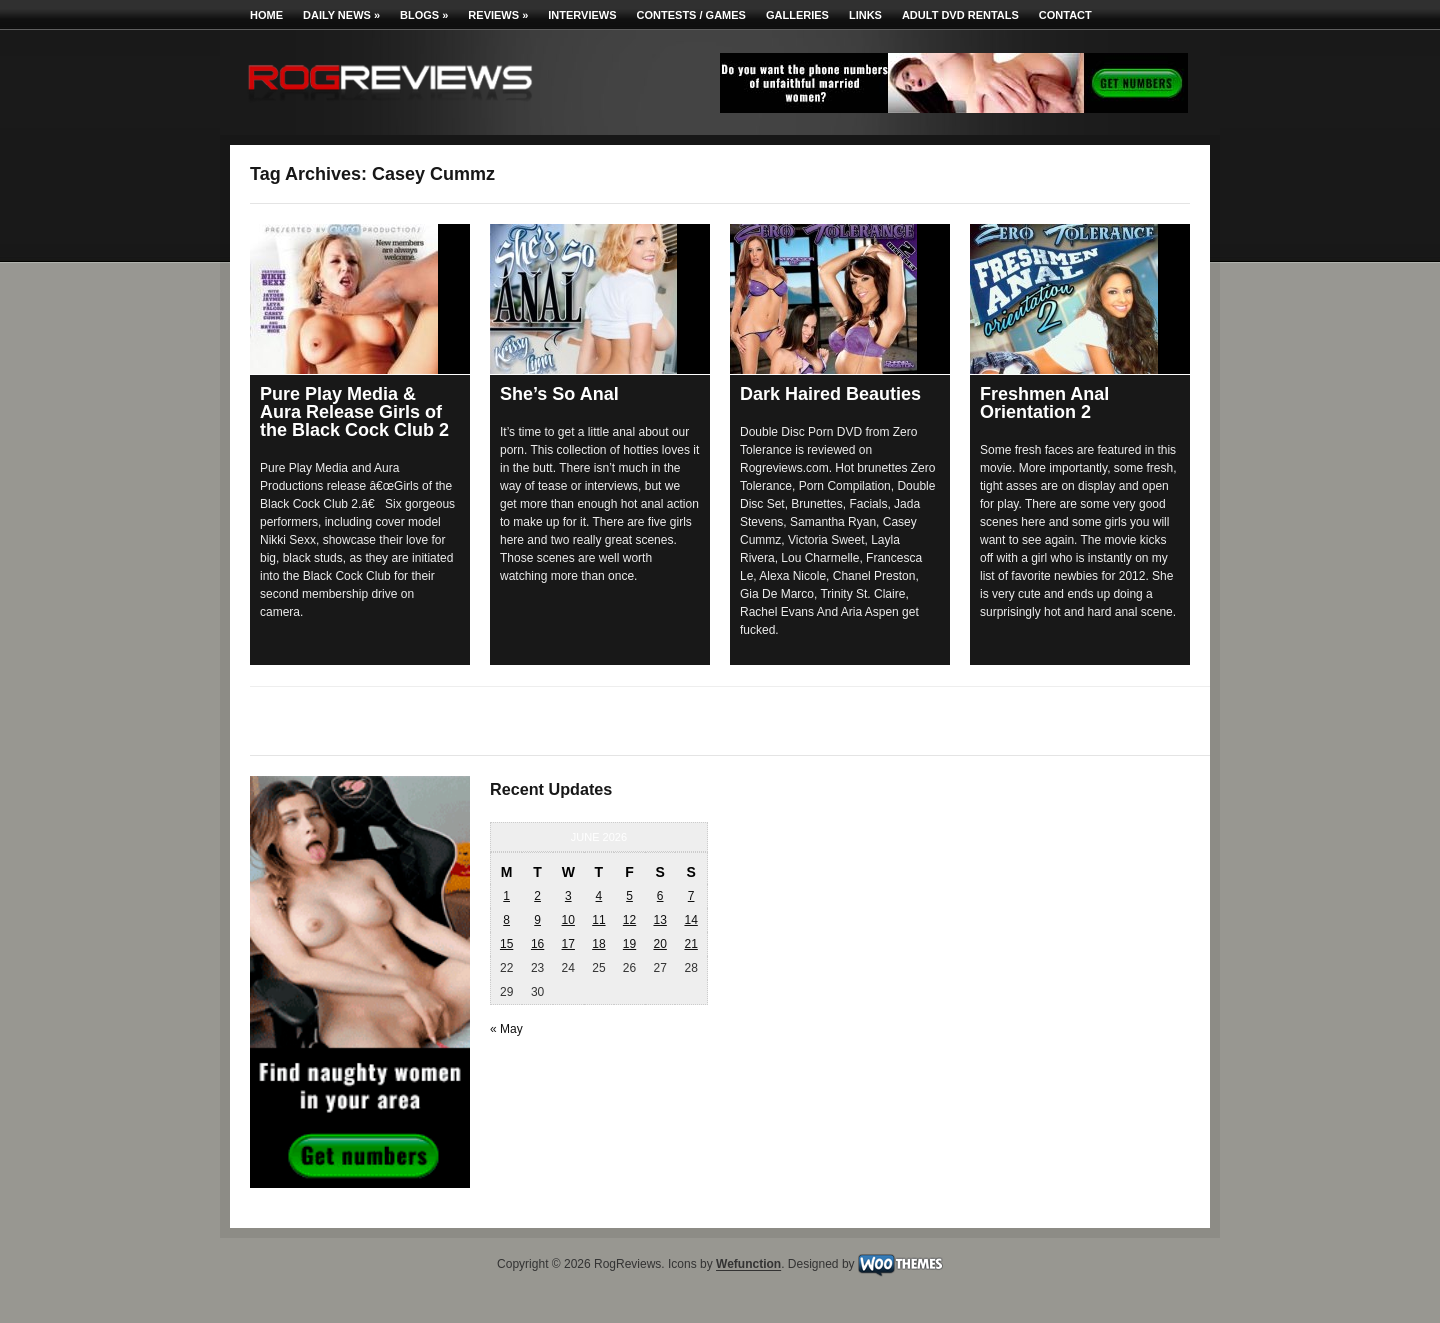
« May (506, 1029)
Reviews (498, 15)
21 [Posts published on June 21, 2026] (690, 944)
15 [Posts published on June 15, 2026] (506, 944)
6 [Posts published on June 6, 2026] (660, 896)
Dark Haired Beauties (830, 394)
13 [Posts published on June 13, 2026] (659, 920)
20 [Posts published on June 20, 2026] (659, 944)
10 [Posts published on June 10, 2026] (568, 920)
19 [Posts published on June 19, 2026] (629, 944)
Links (865, 15)
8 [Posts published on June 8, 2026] (506, 920)
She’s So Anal (559, 394)
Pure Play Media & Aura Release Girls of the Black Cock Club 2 (354, 412)
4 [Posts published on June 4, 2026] (599, 896)
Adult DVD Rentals (960, 15)
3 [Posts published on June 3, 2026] (568, 896)
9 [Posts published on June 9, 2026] (537, 920)
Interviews (582, 15)
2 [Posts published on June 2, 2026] (537, 896)
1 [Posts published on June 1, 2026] (506, 896)
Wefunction (748, 1265)
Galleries (797, 15)
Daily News (341, 15)
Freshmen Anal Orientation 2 (1044, 403)
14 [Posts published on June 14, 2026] (690, 920)
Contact (1065, 15)
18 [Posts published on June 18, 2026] (598, 944)
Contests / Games (691, 15)
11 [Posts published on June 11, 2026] (598, 920)
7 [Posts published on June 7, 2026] (691, 896)
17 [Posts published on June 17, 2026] (568, 944)
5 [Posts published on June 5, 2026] (629, 896)
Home (266, 15)
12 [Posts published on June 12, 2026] (629, 920)
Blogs (424, 15)
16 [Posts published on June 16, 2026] (537, 944)
